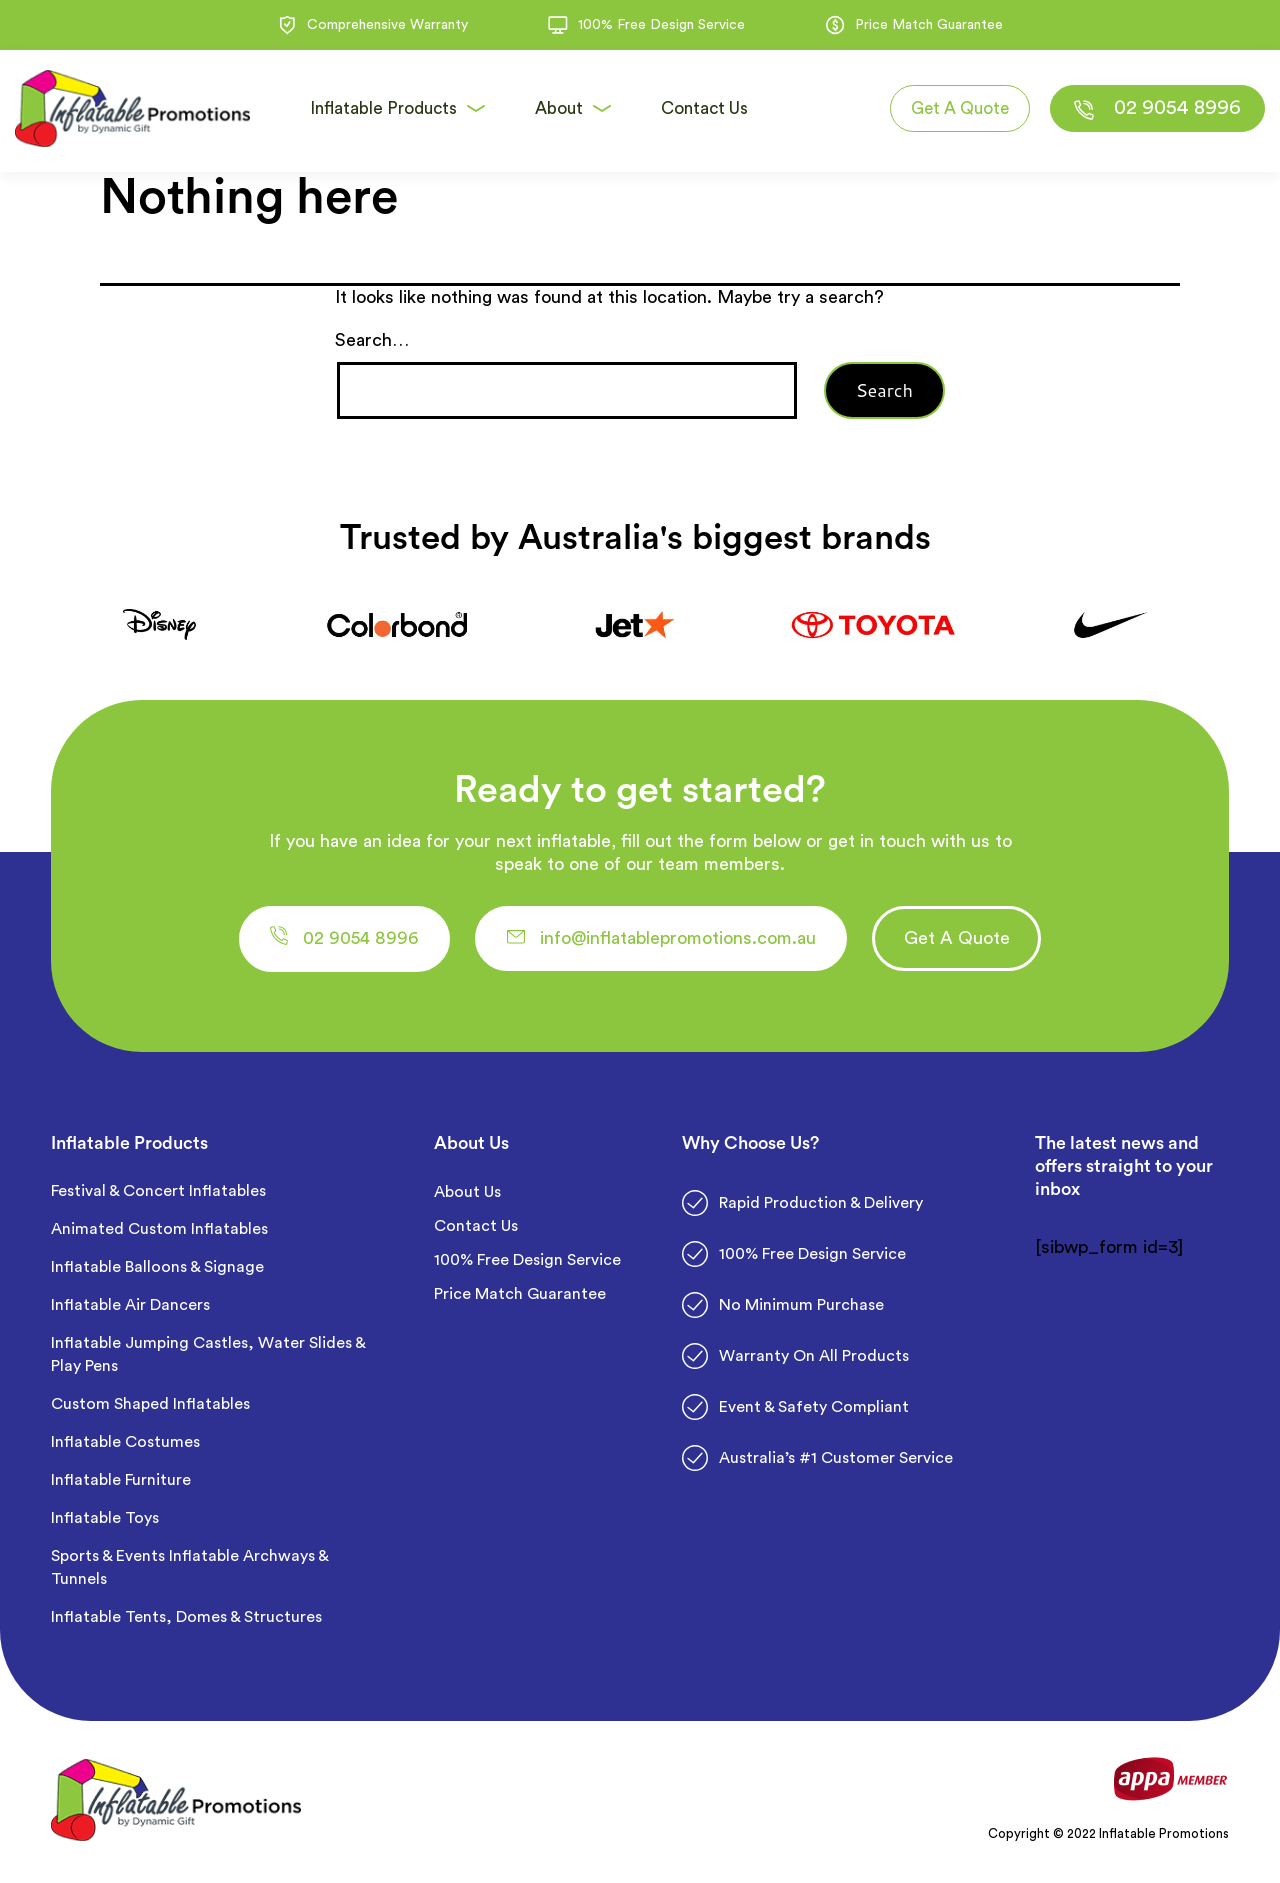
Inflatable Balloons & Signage (157, 1269)
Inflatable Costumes (125, 1444)
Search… (372, 340)
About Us (467, 1194)
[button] (352, 940)
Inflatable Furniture (123, 1482)
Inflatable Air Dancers (130, 1307)
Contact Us (476, 1228)
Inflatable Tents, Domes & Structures (186, 1619)
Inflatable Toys (107, 1520)
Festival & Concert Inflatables (158, 1193)
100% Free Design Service (527, 1262)
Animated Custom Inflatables (159, 1231)
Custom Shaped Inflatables (150, 1406)
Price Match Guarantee (520, 1296)
